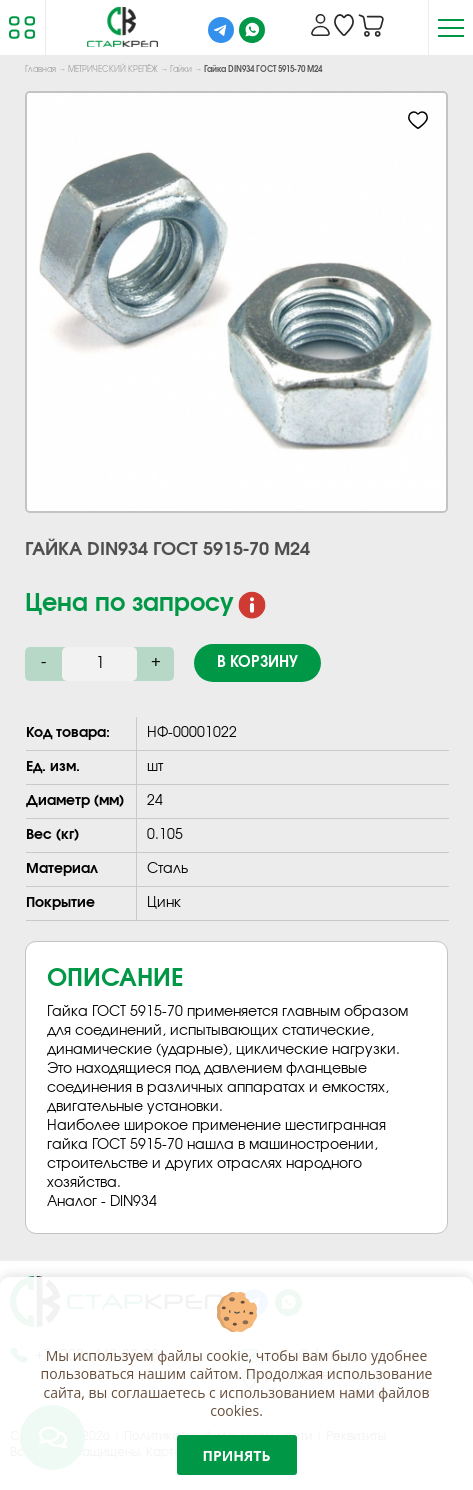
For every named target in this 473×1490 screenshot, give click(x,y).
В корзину (257, 662)
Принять (237, 1455)
